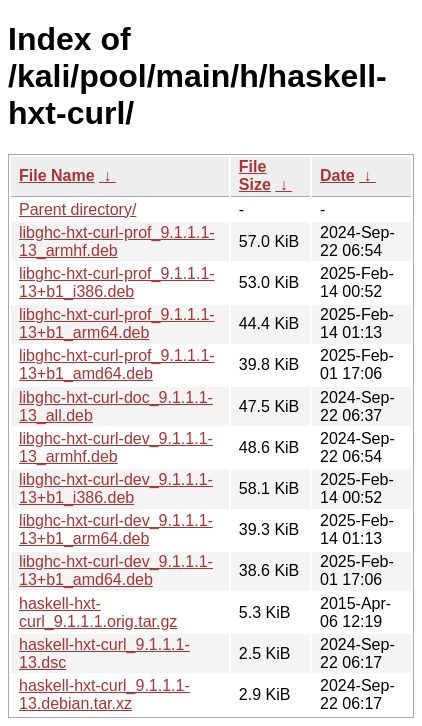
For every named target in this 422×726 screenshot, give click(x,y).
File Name (57, 175)
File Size (255, 175)
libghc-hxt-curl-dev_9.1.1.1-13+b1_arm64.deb (116, 529)
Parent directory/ (77, 209)
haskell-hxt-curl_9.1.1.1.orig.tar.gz (98, 612)
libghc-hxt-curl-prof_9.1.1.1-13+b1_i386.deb (117, 282)
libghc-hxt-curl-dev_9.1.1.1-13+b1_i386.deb (116, 488)
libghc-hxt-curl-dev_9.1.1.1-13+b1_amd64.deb (116, 570)
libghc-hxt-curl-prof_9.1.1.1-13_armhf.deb (117, 241)
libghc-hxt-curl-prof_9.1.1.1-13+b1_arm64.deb (117, 323)
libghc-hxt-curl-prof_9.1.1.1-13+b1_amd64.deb (117, 364)
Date (337, 175)
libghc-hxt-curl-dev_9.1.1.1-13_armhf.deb (116, 447)
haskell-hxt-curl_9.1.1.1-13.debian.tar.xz (104, 694)
